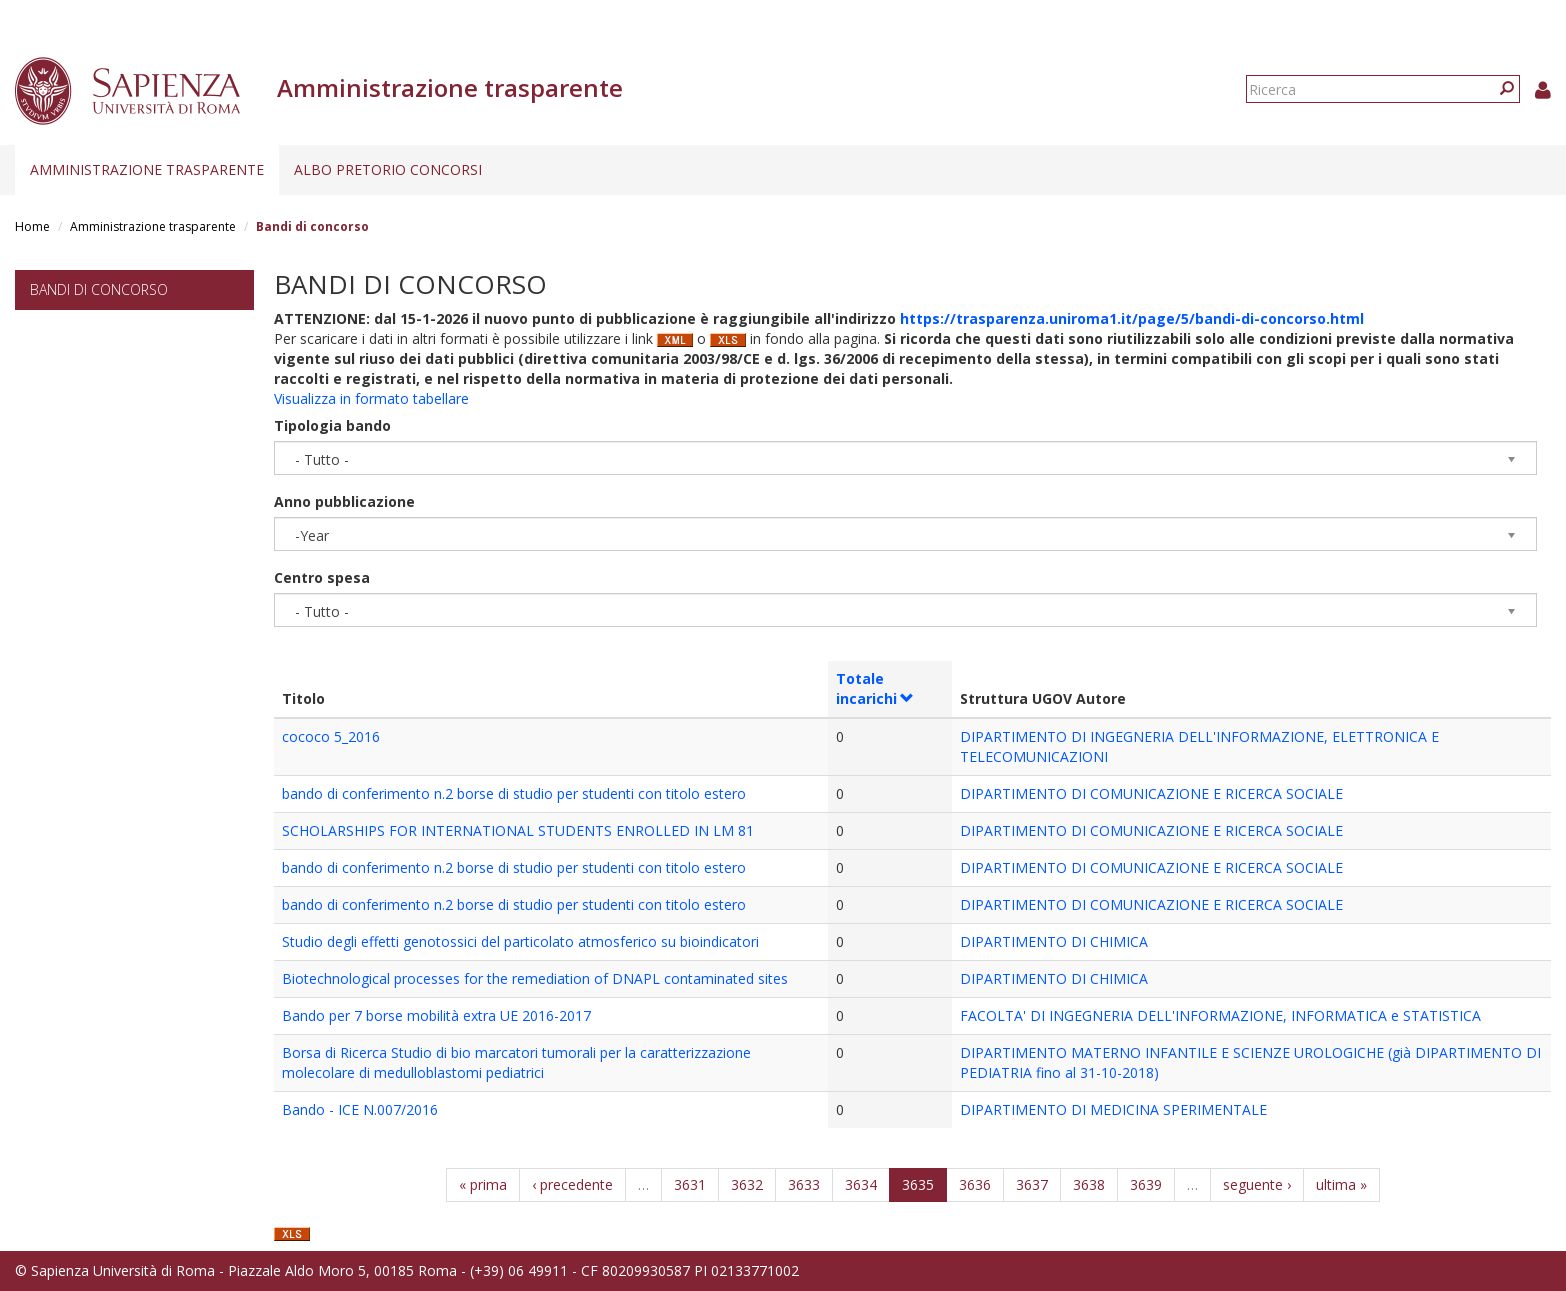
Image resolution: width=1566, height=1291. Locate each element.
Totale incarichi (875, 688)
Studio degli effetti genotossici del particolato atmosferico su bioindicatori (520, 941)
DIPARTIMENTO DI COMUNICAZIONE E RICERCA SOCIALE (1151, 793)
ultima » (1341, 1184)
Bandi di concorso (99, 289)
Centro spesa (322, 577)
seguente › (1257, 1184)
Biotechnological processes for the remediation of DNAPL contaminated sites (535, 978)
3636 (975, 1184)
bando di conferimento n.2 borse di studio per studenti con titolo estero (514, 793)
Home (32, 226)
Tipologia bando (332, 425)
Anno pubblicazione (344, 501)
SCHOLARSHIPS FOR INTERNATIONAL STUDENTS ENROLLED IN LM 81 (518, 830)
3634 (861, 1184)
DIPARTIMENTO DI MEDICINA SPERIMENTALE (1113, 1109)
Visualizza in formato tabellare (371, 398)
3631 (690, 1184)
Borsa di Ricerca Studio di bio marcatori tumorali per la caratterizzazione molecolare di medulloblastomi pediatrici (516, 1062)
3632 (747, 1184)
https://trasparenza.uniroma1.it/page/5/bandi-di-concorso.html (1132, 318)
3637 (1032, 1184)
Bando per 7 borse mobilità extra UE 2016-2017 (436, 1015)
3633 (804, 1184)
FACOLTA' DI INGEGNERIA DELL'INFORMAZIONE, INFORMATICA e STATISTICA (1220, 1015)
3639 (1146, 1184)
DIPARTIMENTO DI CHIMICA (1054, 941)
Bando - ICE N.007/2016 (360, 1109)
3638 (1089, 1184)
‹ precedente (572, 1184)
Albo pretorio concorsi (388, 169)
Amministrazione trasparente (147, 169)
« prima (483, 1184)
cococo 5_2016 (331, 736)
